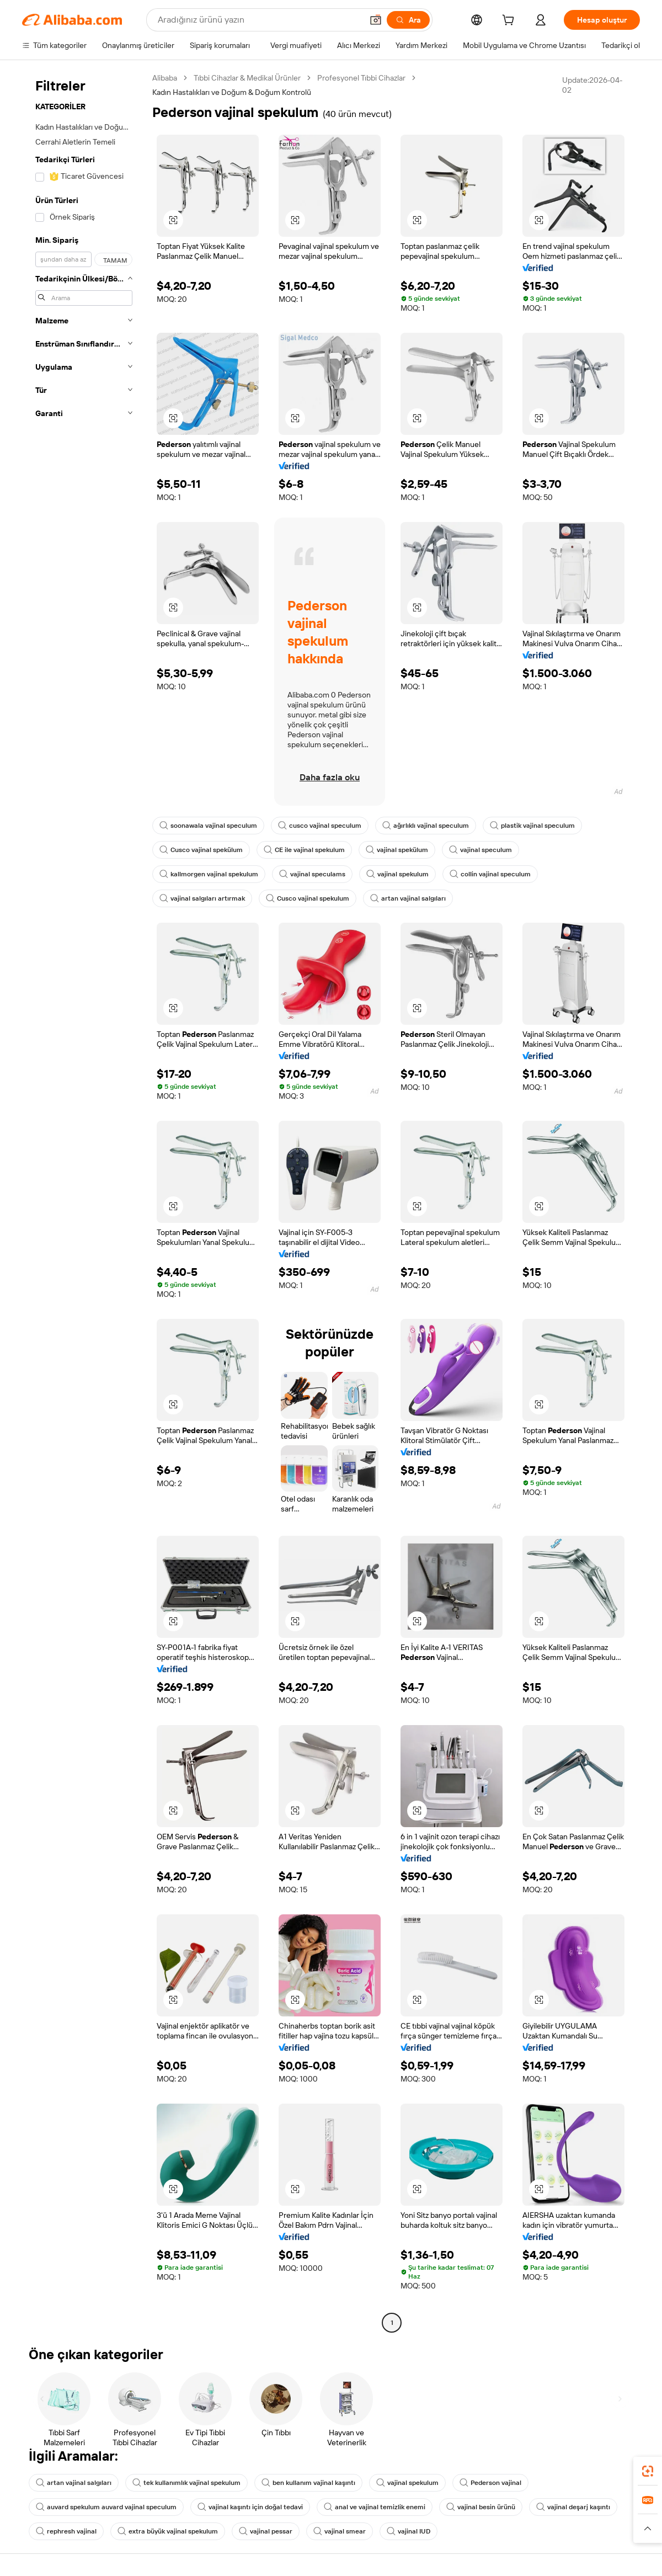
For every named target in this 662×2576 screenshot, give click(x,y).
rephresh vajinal (66, 2531)
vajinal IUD (408, 2531)
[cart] (510, 21)
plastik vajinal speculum (532, 825)
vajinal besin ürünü (480, 2507)
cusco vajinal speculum (319, 825)
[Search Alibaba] (259, 20)
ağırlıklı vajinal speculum (425, 825)
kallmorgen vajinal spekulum (208, 874)
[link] (647, 2471)
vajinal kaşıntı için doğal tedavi (250, 2507)
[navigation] (84, 1201)
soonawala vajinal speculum (208, 825)
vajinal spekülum (397, 849)
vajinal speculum (480, 849)
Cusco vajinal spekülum (201, 849)
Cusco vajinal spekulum (307, 898)
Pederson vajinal (490, 2482)
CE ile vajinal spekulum (304, 849)
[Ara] (408, 20)
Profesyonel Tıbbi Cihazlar (361, 77)
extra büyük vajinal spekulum (168, 2531)
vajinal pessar (265, 2531)
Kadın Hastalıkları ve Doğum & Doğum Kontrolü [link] (231, 92)
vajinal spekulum (397, 874)
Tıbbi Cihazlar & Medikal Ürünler (247, 77)
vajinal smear (339, 2531)
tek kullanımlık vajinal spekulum (186, 2482)
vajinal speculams (312, 874)
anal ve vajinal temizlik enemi (374, 2507)
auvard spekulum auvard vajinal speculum (106, 2507)
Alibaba (164, 77)
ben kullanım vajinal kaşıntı (308, 2482)
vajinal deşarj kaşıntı (573, 2507)
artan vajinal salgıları (408, 898)
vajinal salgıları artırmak (202, 898)
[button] (375, 19)
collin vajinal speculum (490, 874)
